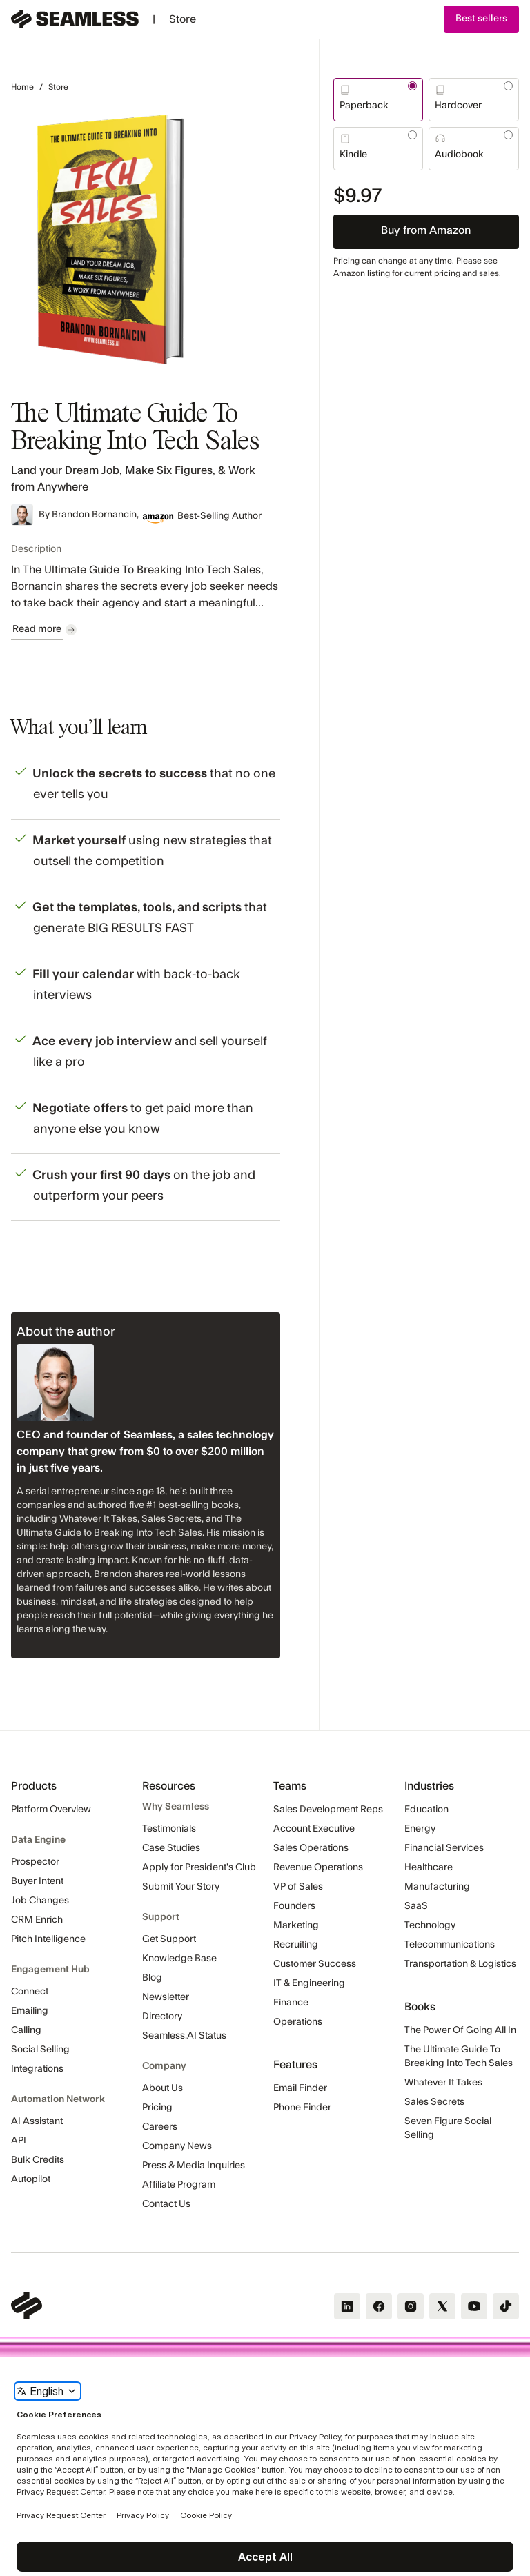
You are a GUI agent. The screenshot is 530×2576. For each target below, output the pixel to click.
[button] (481, 19)
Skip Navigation (0, 5)
